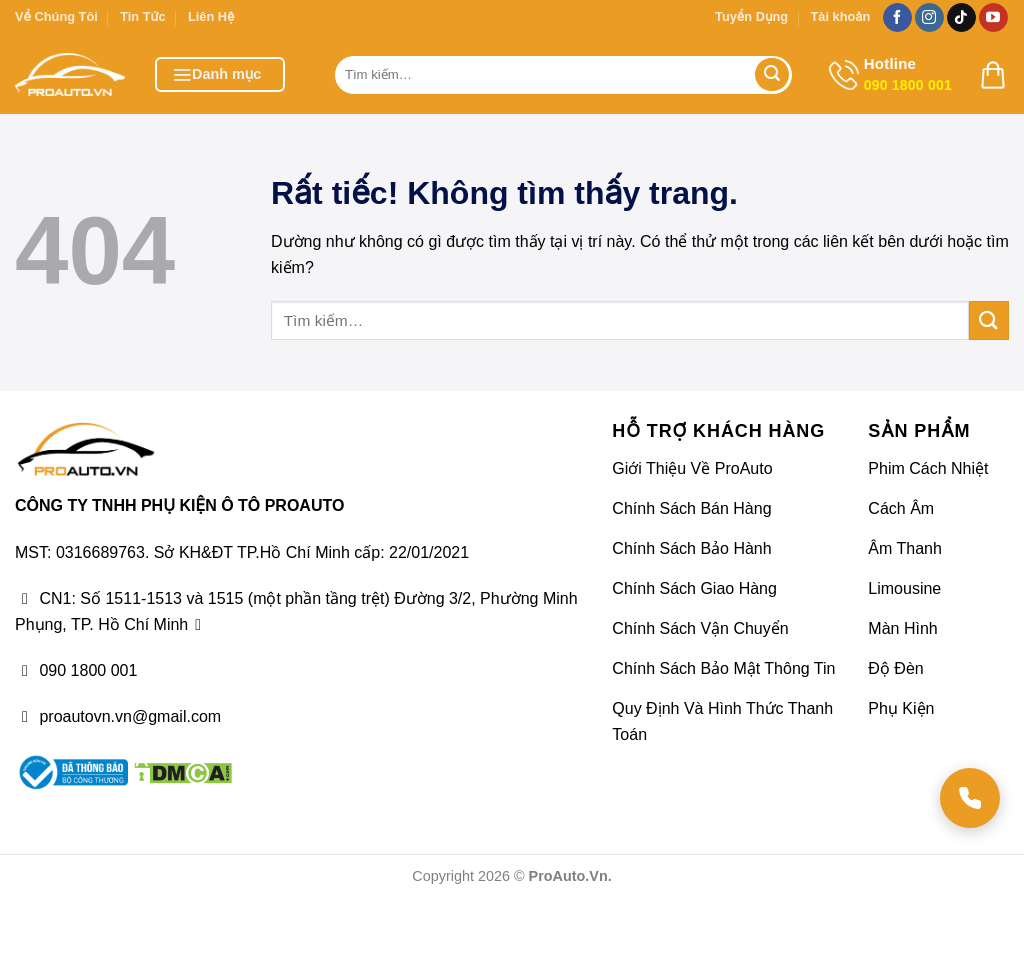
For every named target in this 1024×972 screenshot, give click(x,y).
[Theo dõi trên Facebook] (897, 18)
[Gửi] (772, 75)
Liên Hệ (211, 16)
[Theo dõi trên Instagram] (929, 18)
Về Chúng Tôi (56, 16)
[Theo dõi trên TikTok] (961, 18)
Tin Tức (142, 16)
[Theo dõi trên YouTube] (993, 18)
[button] (220, 74)
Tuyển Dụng (751, 16)
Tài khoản (840, 16)
